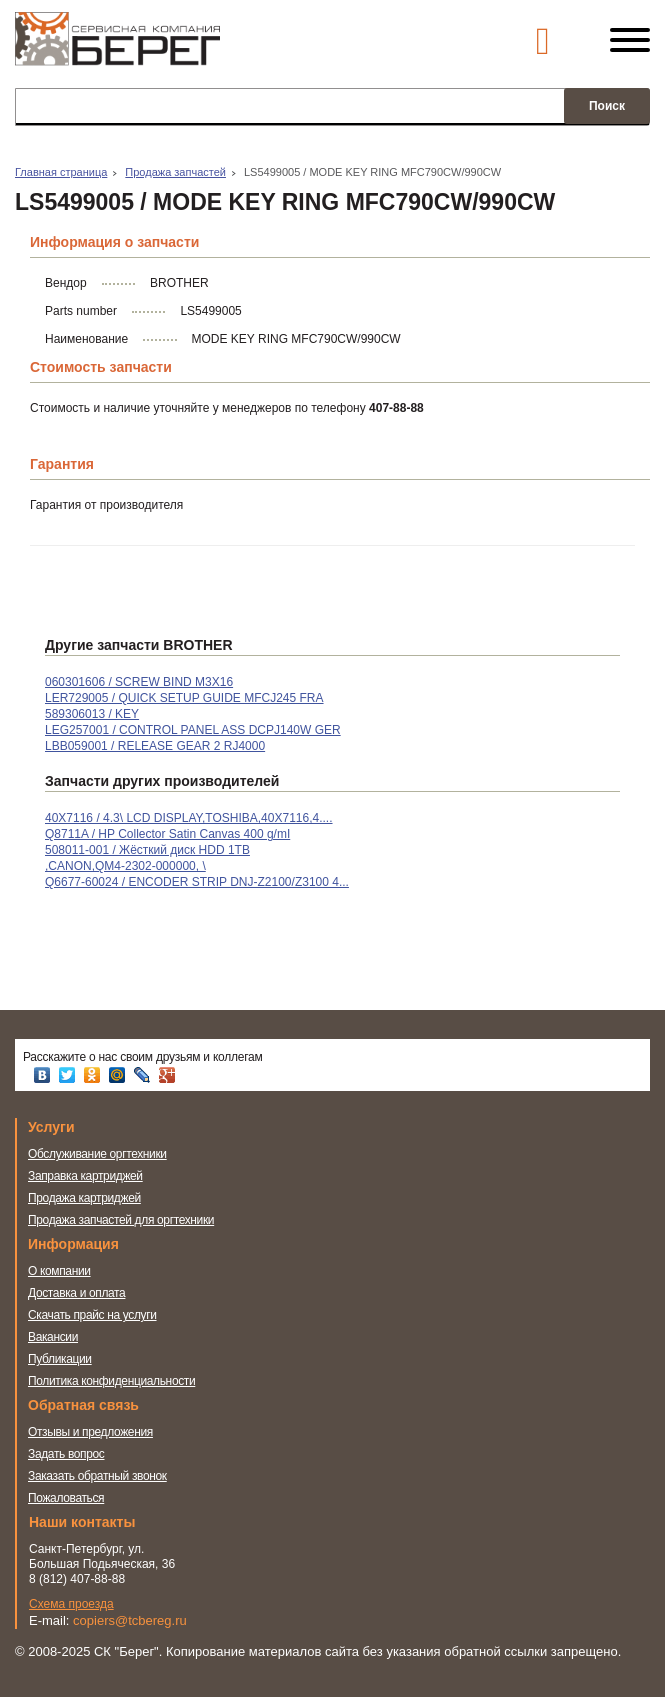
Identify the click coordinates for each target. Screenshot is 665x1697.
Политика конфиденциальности (111, 1381)
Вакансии (53, 1337)
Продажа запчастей (175, 172)
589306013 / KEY (92, 714)
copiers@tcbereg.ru (130, 1620)
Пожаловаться (66, 1498)
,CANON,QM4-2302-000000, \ (125, 866)
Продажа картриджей (84, 1198)
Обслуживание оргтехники (97, 1154)
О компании (59, 1271)
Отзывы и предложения (90, 1432)
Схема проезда (71, 1604)
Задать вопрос (66, 1454)
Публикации (60, 1359)
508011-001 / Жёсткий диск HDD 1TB (147, 850)
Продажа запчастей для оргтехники (121, 1220)
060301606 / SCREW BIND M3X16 (139, 682)
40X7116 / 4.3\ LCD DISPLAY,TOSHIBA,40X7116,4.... (189, 818)
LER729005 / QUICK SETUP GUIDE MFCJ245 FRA (184, 698)
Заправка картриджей (85, 1176)
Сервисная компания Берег (117, 48)
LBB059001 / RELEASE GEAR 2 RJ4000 (155, 746)
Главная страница (61, 172)
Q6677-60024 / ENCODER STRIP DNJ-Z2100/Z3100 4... (197, 882)
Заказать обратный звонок (97, 1476)
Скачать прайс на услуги (92, 1315)
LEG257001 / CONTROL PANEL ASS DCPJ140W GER (193, 730)
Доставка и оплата (76, 1293)
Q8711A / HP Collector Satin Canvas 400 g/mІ (167, 834)
